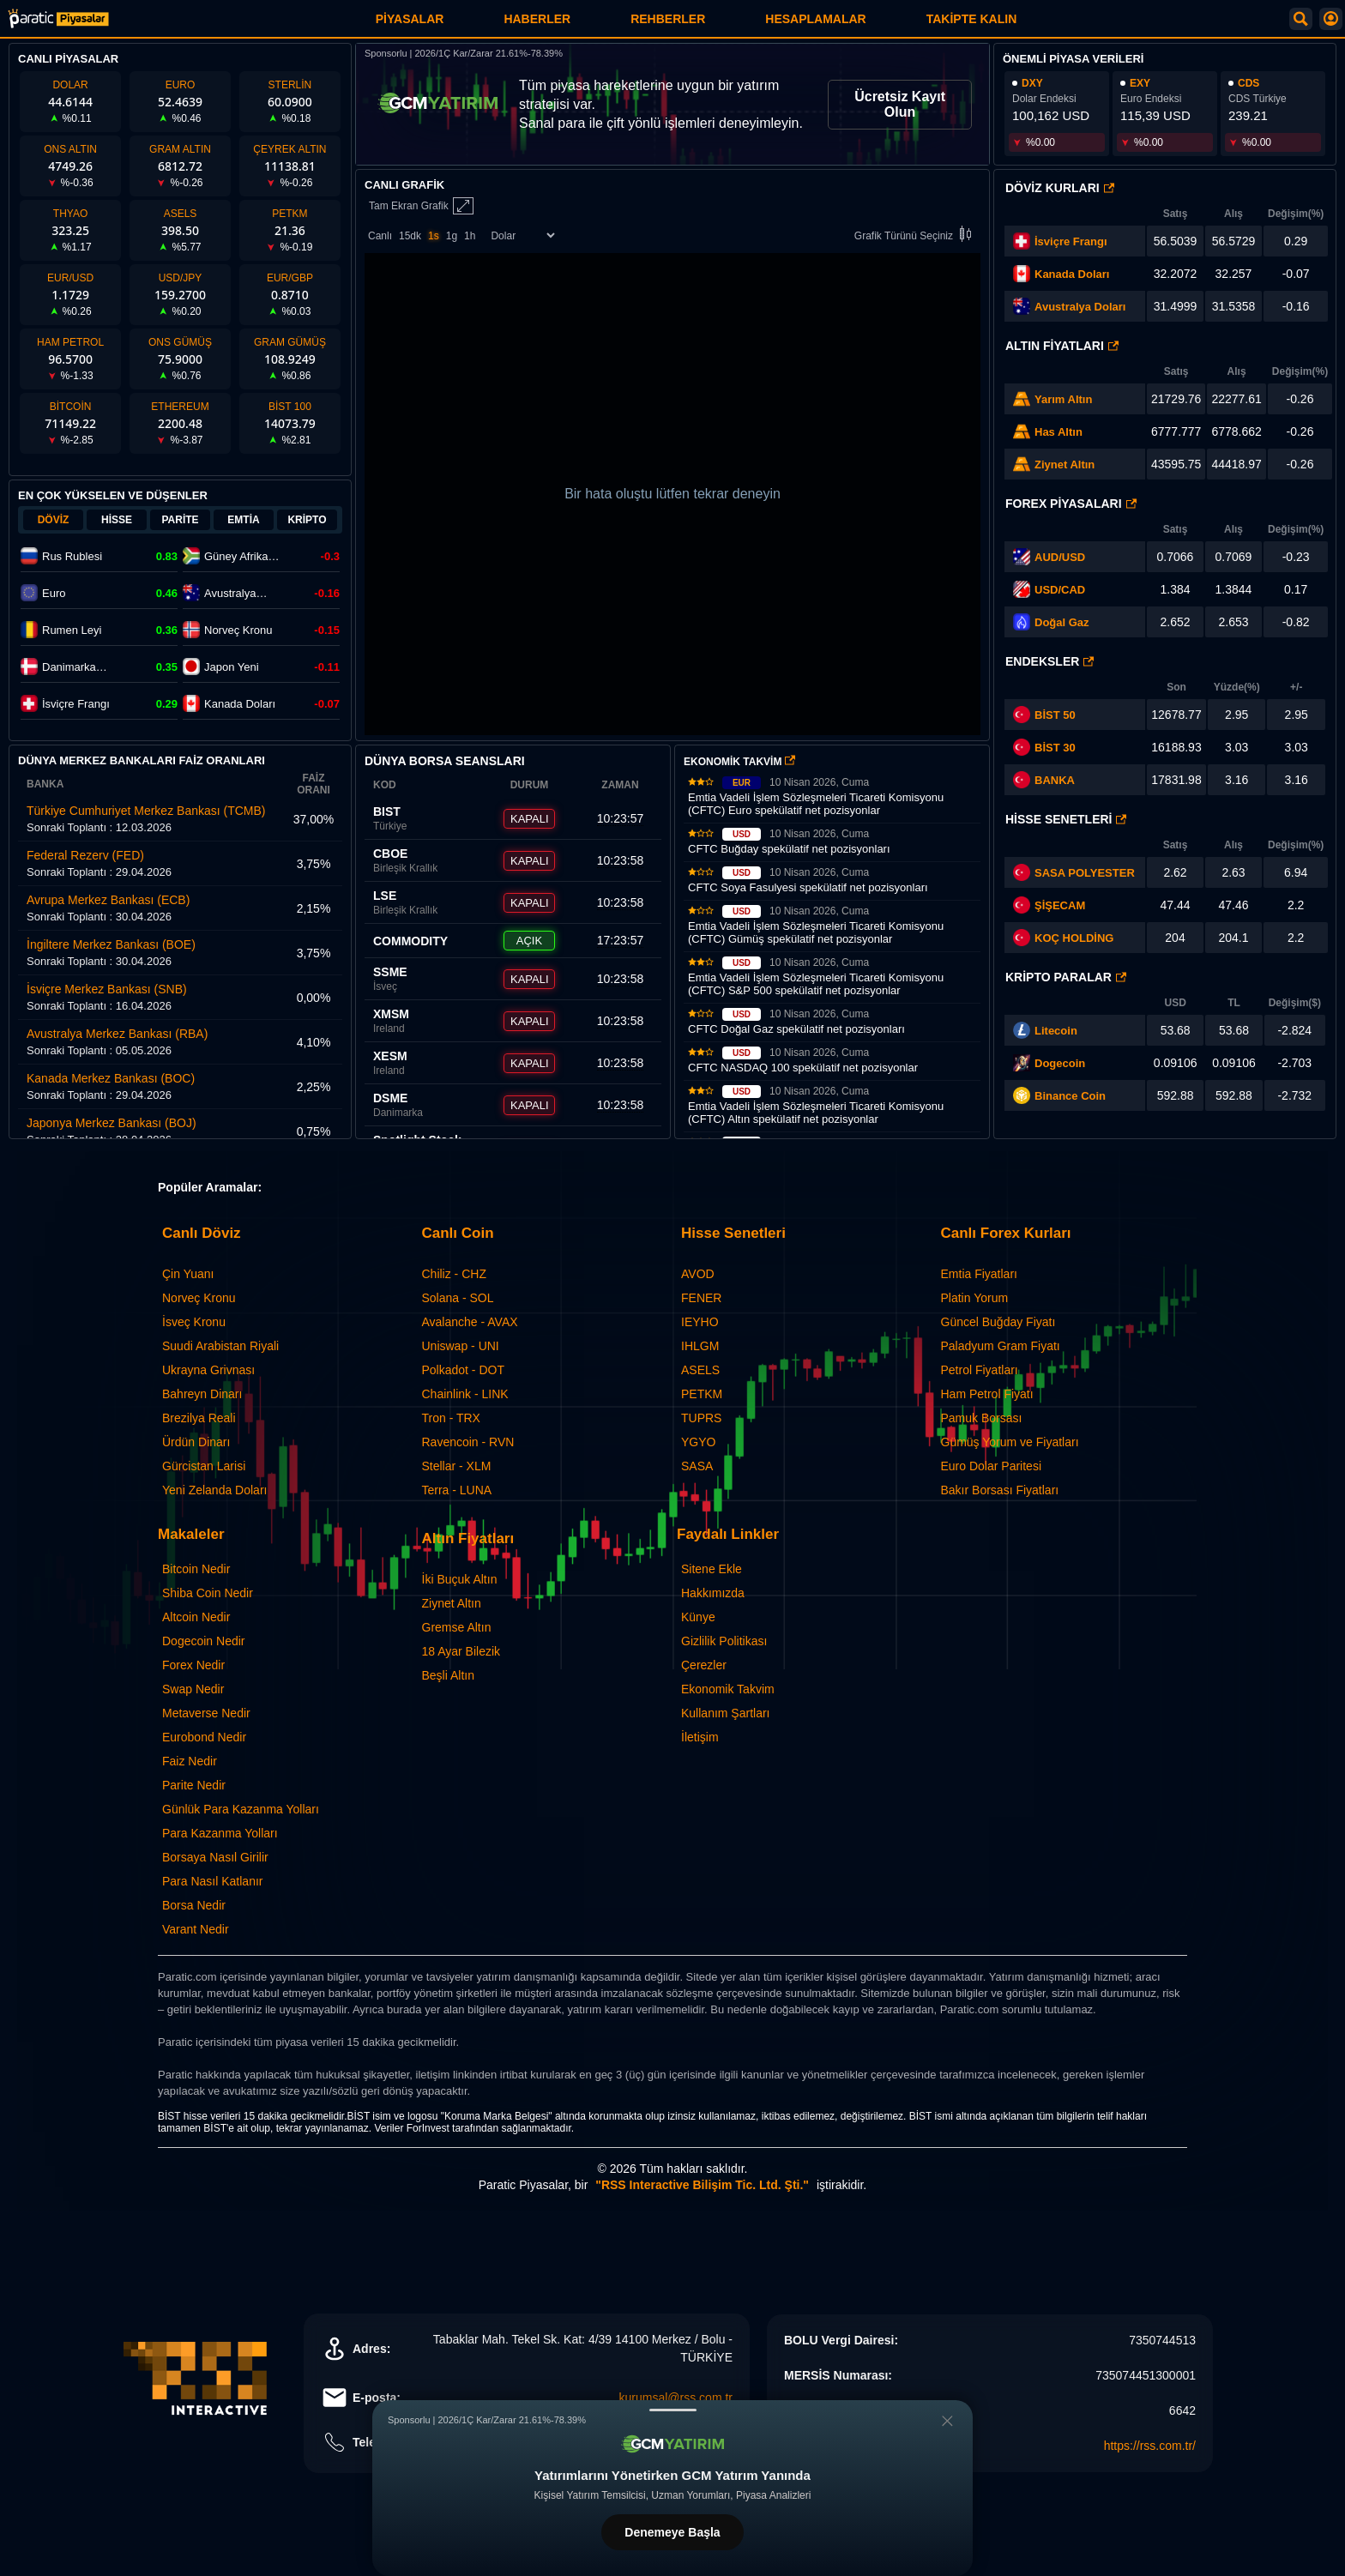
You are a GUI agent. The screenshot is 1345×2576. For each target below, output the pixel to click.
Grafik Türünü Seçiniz (915, 235)
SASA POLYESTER (1084, 872)
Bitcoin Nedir (196, 1569)
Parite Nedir (194, 1785)
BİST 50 (1044, 714)
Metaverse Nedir (206, 1713)
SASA (697, 1466)
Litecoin (1055, 1030)
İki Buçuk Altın (460, 1579)
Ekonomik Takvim (728, 1689)
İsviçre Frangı (1070, 241)
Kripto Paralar (1065, 977)
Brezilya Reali (199, 1418)
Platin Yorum (975, 1298)
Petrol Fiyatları (979, 1370)
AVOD (698, 1274)
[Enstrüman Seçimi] (522, 235)
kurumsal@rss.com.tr (676, 2397)
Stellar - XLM (457, 1466)
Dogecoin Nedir (203, 1641)
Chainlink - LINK (465, 1394)
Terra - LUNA (457, 1490)
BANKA (1044, 779)
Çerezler (704, 1665)
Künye (698, 1617)
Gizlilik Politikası (724, 1641)
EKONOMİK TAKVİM (739, 762)
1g (451, 236)
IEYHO (700, 1322)
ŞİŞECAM (1059, 905)
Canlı (380, 236)
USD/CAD (1059, 589)
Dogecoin (1059, 1063)
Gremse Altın (457, 1627)
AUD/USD (1059, 557)
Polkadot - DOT (463, 1370)
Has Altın (1058, 431)
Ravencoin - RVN (468, 1442)
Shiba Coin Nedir (207, 1593)
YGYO (698, 1442)
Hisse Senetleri (1065, 819)
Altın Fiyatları (1062, 346)
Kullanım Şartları (725, 1713)
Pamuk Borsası (981, 1418)
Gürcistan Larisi (203, 1466)
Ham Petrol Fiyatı (987, 1394)
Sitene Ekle (711, 1569)
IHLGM (700, 1346)
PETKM (701, 1394)
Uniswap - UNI (460, 1346)
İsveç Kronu (194, 1322)
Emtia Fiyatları (979, 1274)
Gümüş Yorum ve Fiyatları (1010, 1442)
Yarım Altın (1063, 399)
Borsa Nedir (194, 1905)
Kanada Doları (1071, 274)
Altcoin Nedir (196, 1617)
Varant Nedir (195, 1929)
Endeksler (1049, 661)
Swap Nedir (193, 1689)
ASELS (700, 1370)
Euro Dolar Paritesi (991, 1466)
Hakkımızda (713, 1593)
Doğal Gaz (1061, 622)
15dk (410, 236)
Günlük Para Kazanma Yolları (240, 1809)
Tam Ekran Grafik (421, 206)
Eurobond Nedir (204, 1737)
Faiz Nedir (189, 1761)
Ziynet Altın (1064, 464)
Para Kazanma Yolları (220, 1833)
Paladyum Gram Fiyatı (1000, 1346)
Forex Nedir (193, 1665)
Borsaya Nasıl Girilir (215, 1857)
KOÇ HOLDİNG (1073, 938)
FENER (701, 1298)
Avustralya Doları (1079, 306)
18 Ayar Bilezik (461, 1651)
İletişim (700, 1737)
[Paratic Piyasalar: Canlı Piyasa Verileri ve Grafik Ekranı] (58, 24)
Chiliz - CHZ (454, 1274)
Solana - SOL (458, 1298)
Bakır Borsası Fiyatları (1000, 1490)
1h (469, 236)
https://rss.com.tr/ (1150, 2445)
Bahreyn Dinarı (202, 1394)
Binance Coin (1070, 1095)
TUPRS (701, 1418)
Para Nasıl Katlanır (212, 1881)
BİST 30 (1044, 747)
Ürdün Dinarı (196, 1442)
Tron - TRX (451, 1418)
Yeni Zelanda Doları (214, 1490)
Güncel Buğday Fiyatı (998, 1322)
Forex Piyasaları (1071, 503)
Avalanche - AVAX (470, 1322)
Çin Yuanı (188, 1274)
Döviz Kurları (1059, 188)
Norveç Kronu (199, 1298)
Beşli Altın (448, 1675)
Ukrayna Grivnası (208, 1370)
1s (433, 236)
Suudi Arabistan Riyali (220, 1346)
